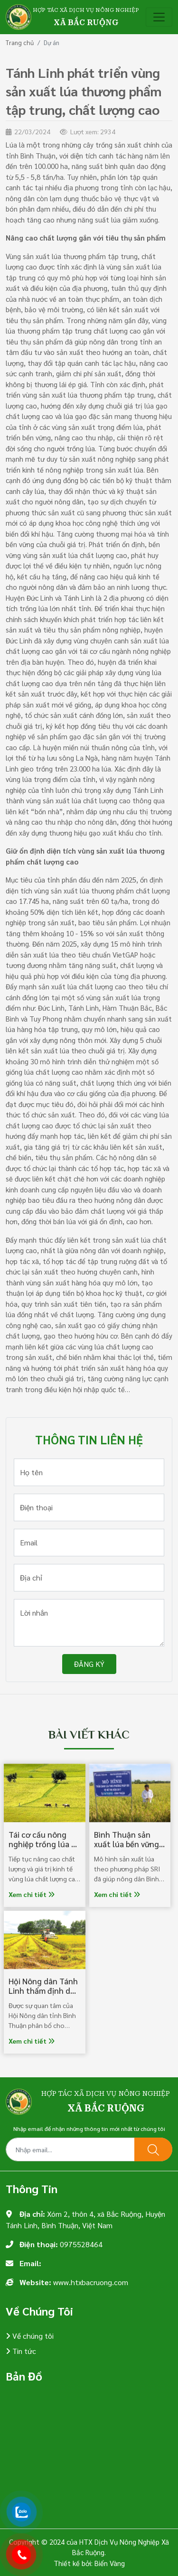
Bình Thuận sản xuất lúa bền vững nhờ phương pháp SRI (126, 1849)
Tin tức (23, 2351)
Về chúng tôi (32, 2336)
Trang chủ (20, 42)
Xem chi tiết (32, 1894)
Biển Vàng (109, 2562)
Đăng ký (89, 1664)
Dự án (51, 42)
